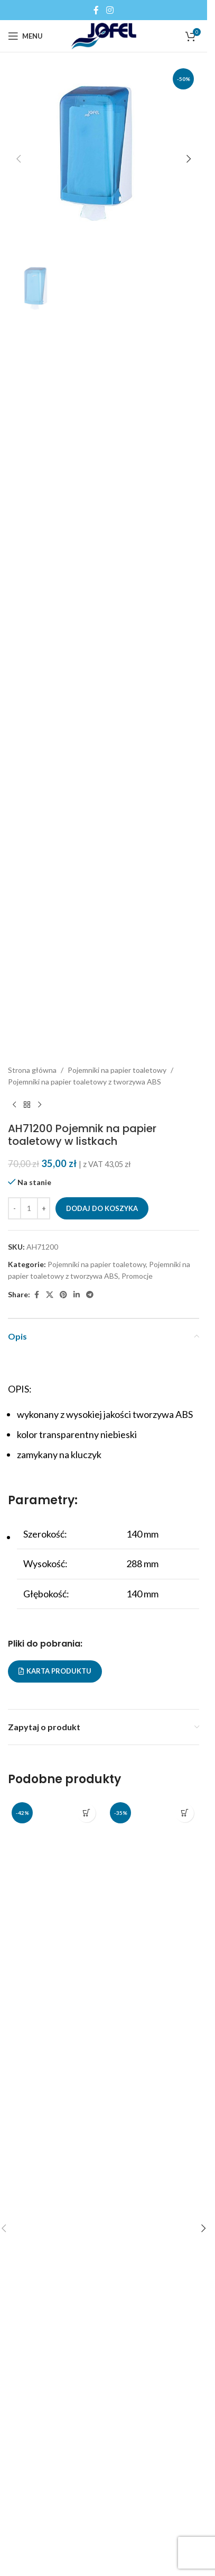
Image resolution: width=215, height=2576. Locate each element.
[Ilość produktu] (29, 1208)
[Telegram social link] (90, 1295)
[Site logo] (104, 35)
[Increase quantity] (43, 1208)
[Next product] (39, 1105)
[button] (18, 158)
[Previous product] (14, 1105)
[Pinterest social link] (63, 1295)
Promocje (137, 1275)
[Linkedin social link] (76, 1295)
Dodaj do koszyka (102, 1208)
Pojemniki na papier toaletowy (117, 1069)
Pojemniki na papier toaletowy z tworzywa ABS (84, 1081)
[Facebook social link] (96, 10)
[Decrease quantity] (14, 1208)
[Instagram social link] (109, 10)
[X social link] (50, 1295)
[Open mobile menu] (25, 36)
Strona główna (32, 1069)
